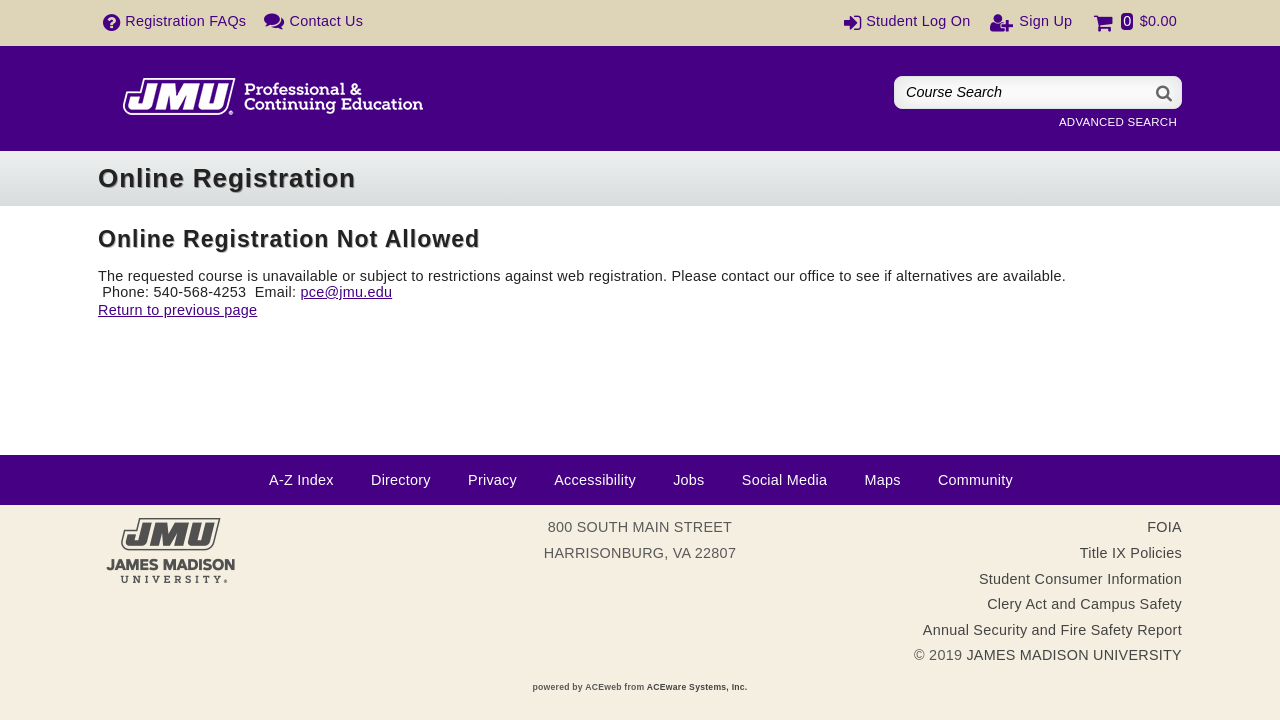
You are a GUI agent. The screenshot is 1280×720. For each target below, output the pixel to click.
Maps (882, 480)
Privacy (492, 480)
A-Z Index (301, 480)
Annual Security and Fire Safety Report (1052, 630)
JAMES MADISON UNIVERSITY (1074, 655)
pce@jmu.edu (346, 292)
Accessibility (595, 480)
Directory (401, 480)
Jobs (688, 480)
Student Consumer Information (1080, 579)
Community (975, 480)
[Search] (1165, 92)
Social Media (784, 480)
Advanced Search (1118, 122)
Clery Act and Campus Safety (1084, 604)
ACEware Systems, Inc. (697, 687)
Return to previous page (177, 310)
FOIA (1164, 527)
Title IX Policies (1131, 553)
